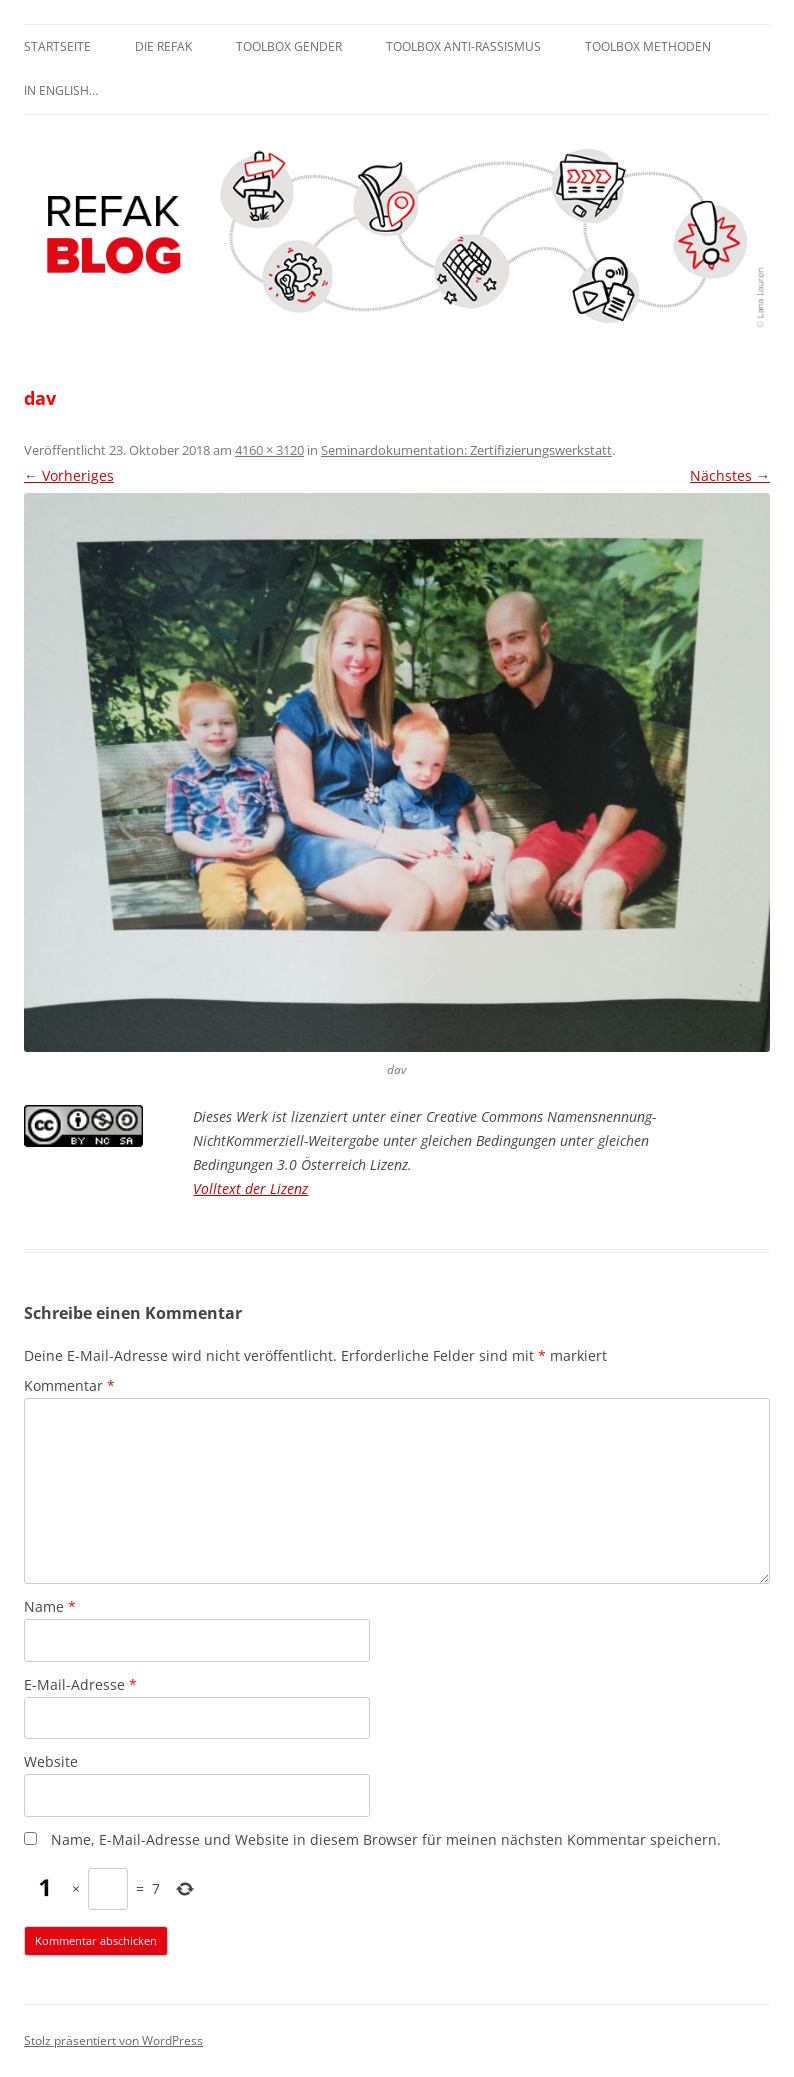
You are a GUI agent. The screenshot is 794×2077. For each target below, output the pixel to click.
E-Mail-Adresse (80, 1684)
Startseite (57, 46)
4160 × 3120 (269, 450)
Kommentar (69, 1385)
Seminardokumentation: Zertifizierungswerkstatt (466, 450)
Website (51, 1761)
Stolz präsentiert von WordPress (113, 2040)
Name (50, 1606)
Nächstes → (730, 475)
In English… (61, 90)
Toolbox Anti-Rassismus (463, 46)
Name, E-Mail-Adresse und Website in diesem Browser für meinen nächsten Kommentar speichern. (386, 1839)
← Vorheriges (69, 475)
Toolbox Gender (289, 46)
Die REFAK (163, 46)
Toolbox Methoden (648, 46)
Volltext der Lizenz (250, 1188)
